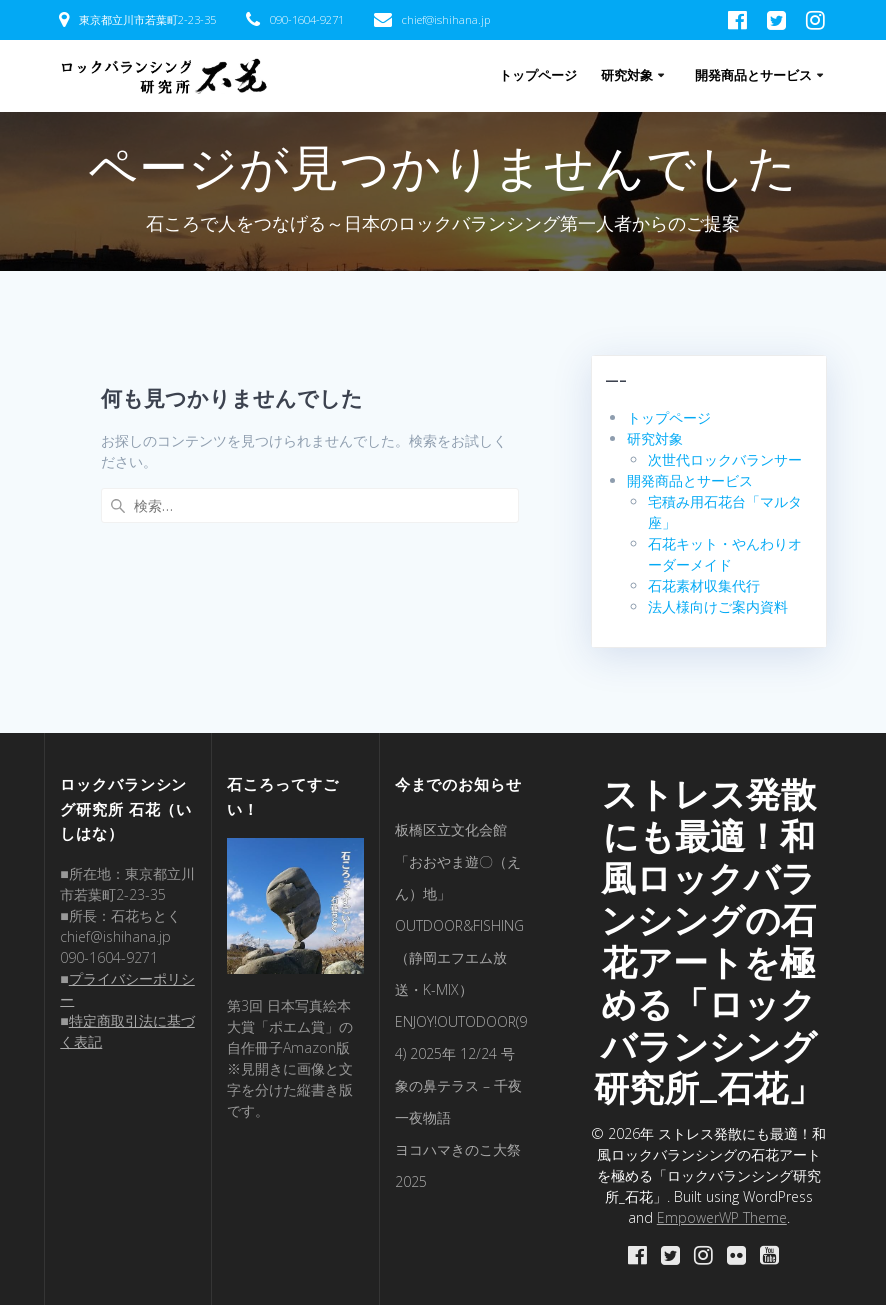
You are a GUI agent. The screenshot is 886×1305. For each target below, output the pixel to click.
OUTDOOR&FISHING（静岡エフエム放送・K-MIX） (459, 957)
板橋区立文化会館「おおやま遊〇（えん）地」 (458, 861)
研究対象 (627, 75)
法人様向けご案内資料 (718, 606)
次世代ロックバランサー (725, 459)
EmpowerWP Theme (722, 1217)
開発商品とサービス (753, 75)
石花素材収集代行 (704, 585)
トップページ (538, 75)
